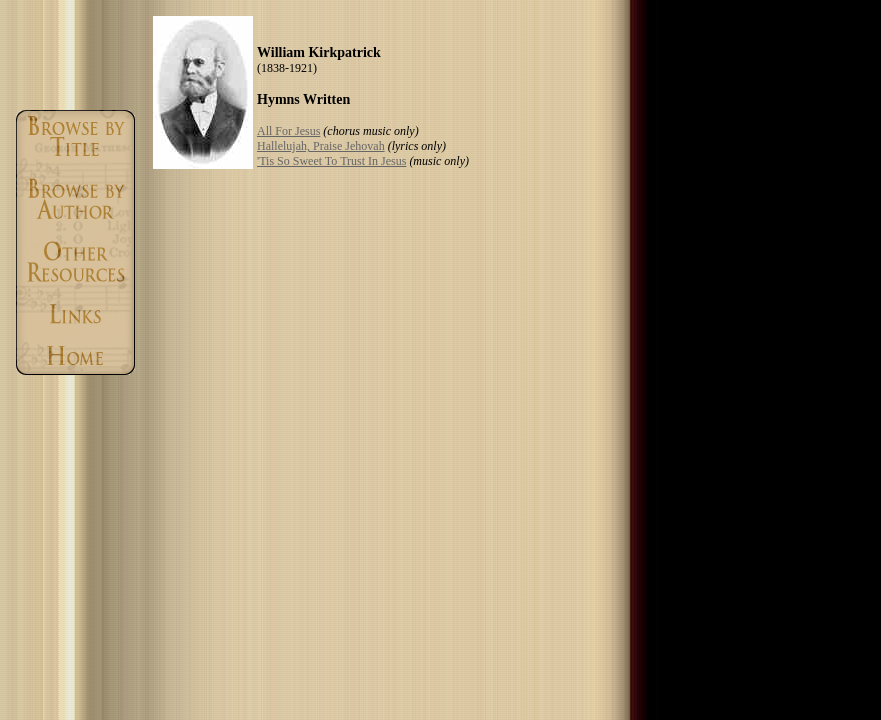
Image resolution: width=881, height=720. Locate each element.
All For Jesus (288, 131)
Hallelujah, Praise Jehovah (321, 146)
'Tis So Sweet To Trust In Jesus (331, 161)
